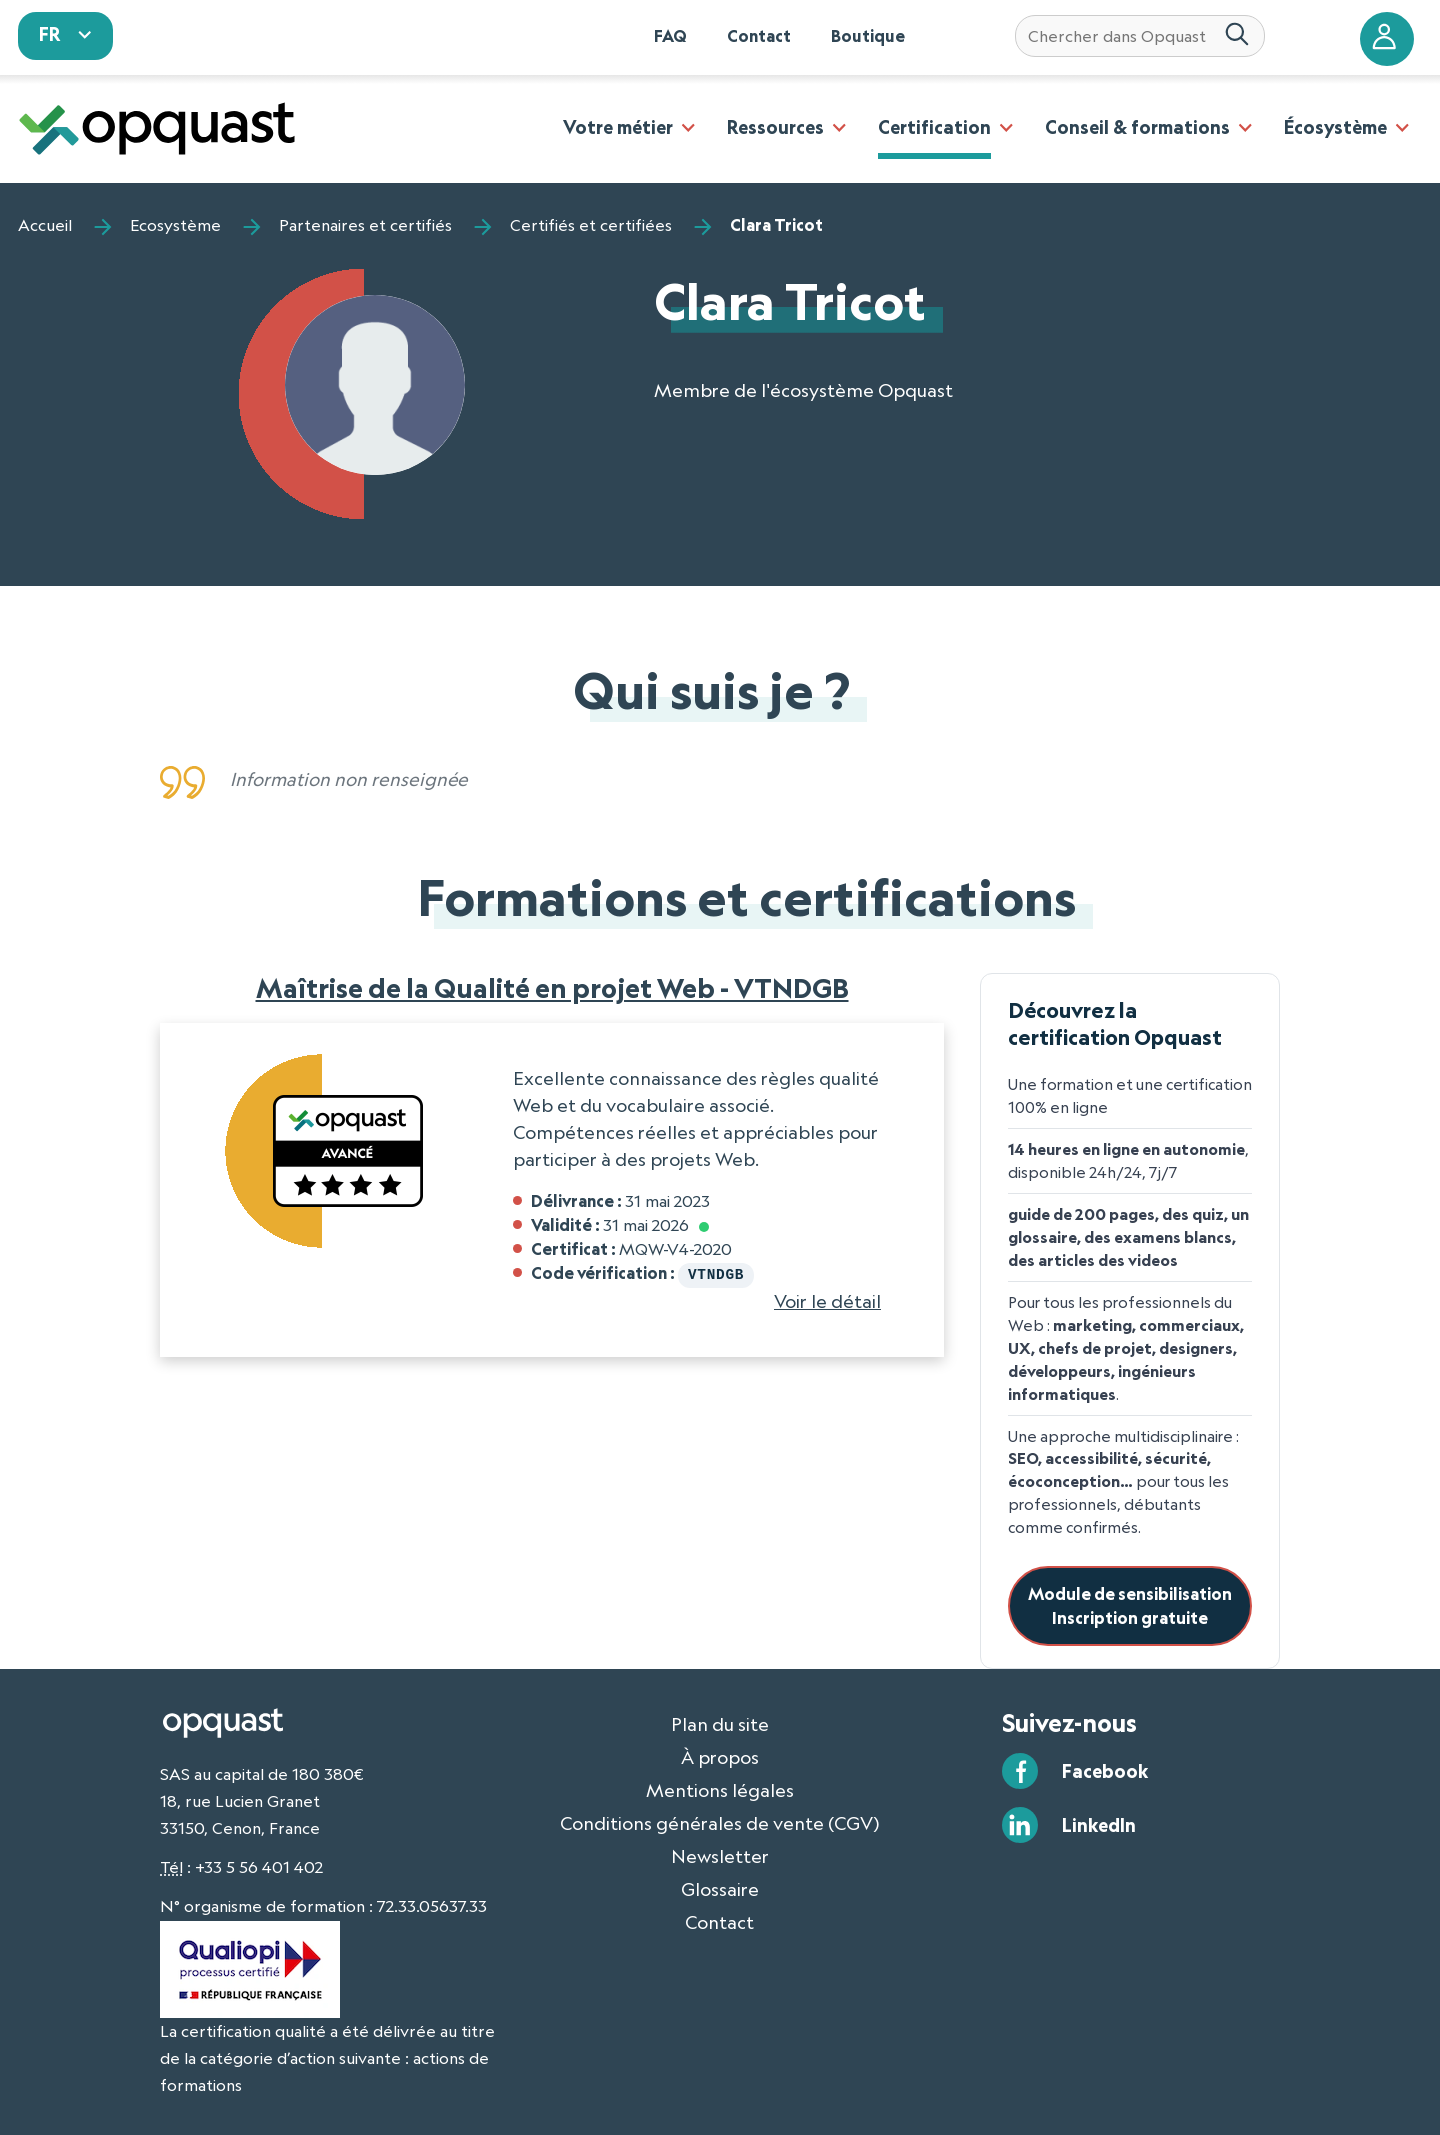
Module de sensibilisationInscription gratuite (1130, 1605)
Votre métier (618, 127)
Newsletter (720, 1856)
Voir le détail (827, 1299)
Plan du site (720, 1724)
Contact (759, 36)
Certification (934, 127)
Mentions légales (720, 1790)
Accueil (45, 225)
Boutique (868, 36)
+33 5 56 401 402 (259, 1867)
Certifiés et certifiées (591, 225)
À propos (720, 1757)
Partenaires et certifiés (365, 225)
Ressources (775, 127)
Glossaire (720, 1889)
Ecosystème (175, 225)
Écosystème (1335, 127)
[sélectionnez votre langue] (66, 36)
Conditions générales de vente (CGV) (720, 1823)
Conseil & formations (1137, 127)
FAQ (670, 36)
